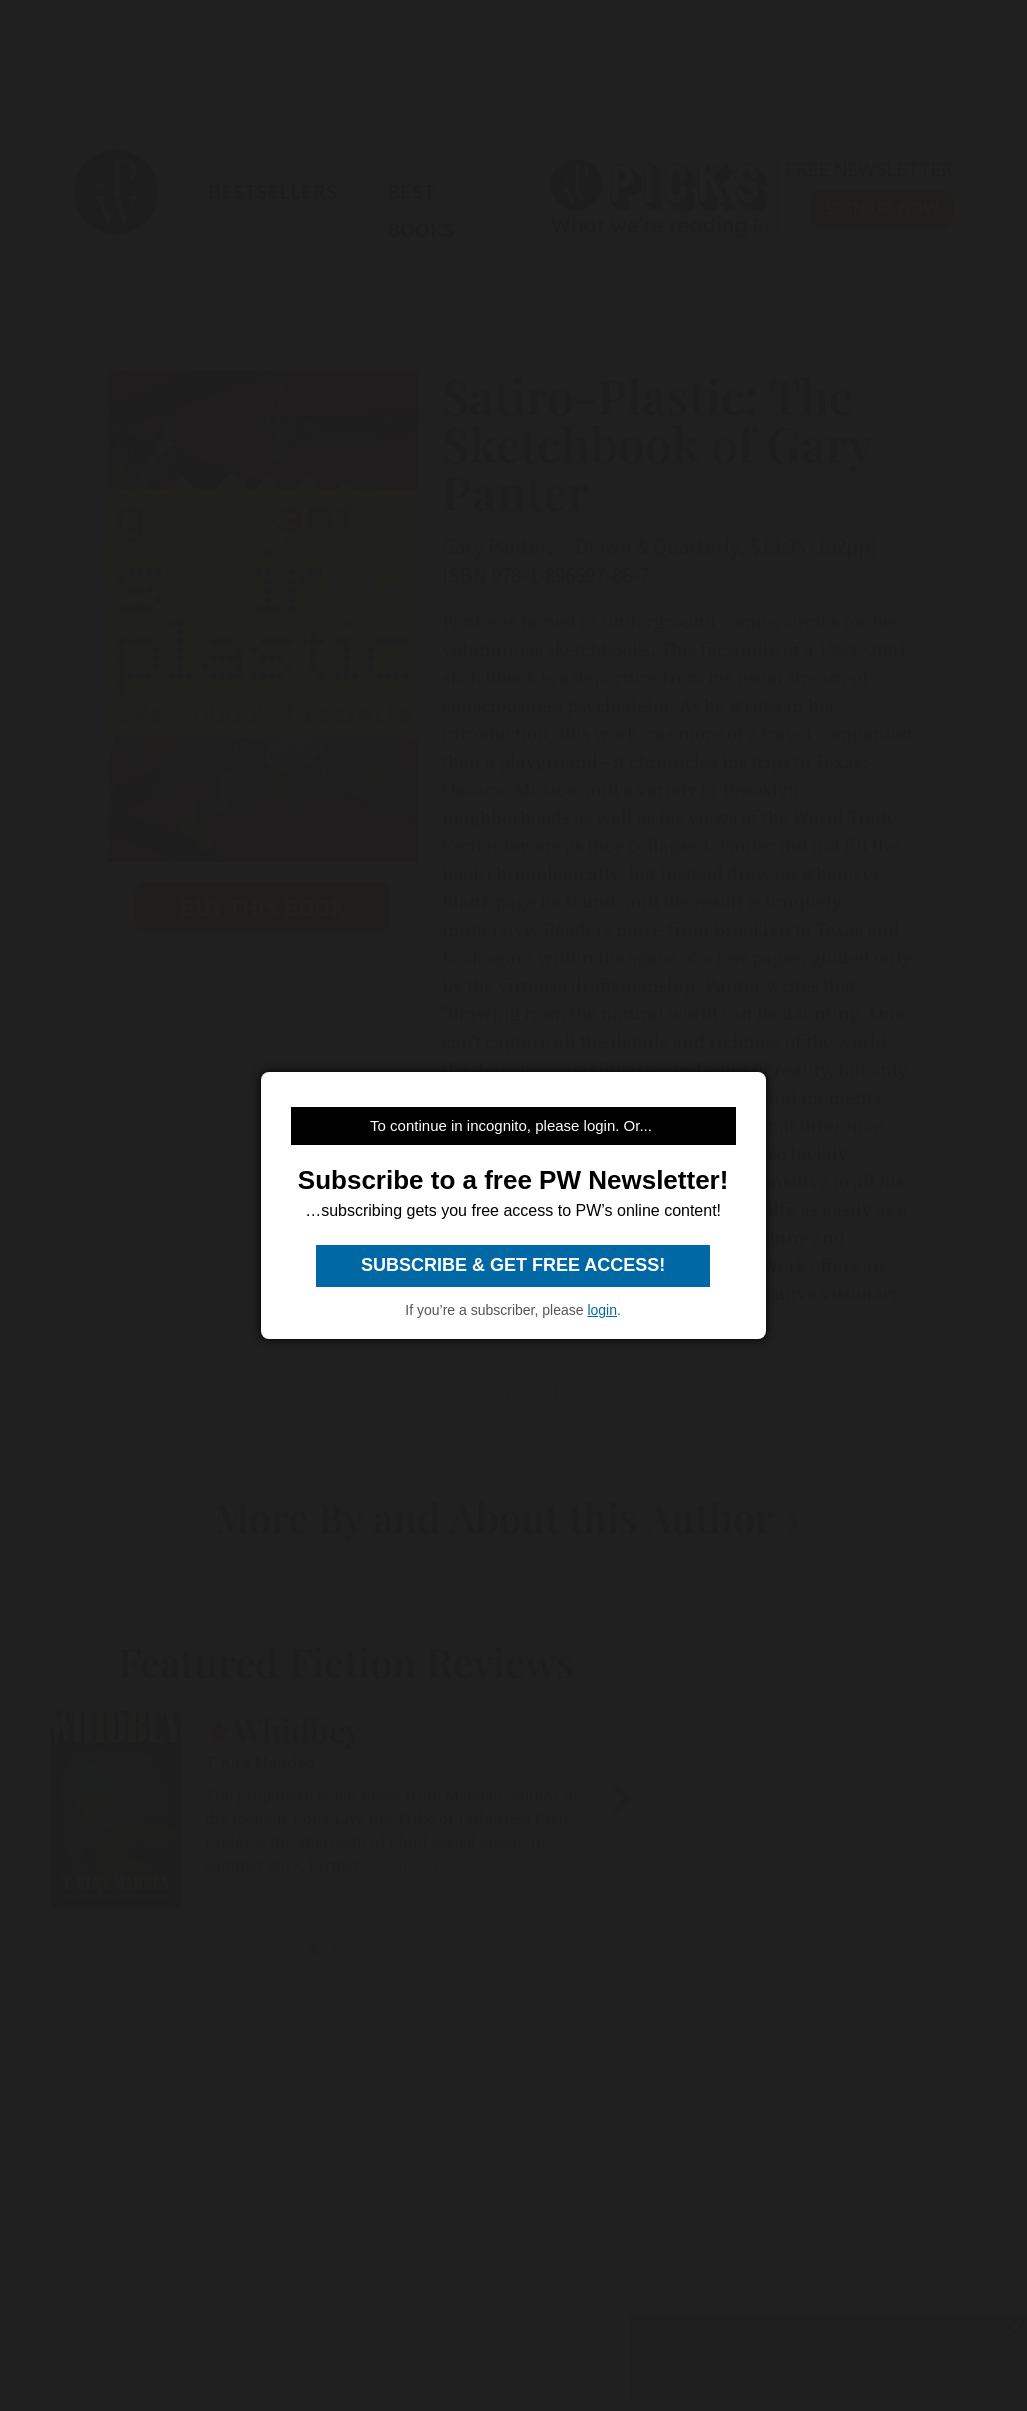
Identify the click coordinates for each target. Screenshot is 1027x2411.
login (602, 1310)
